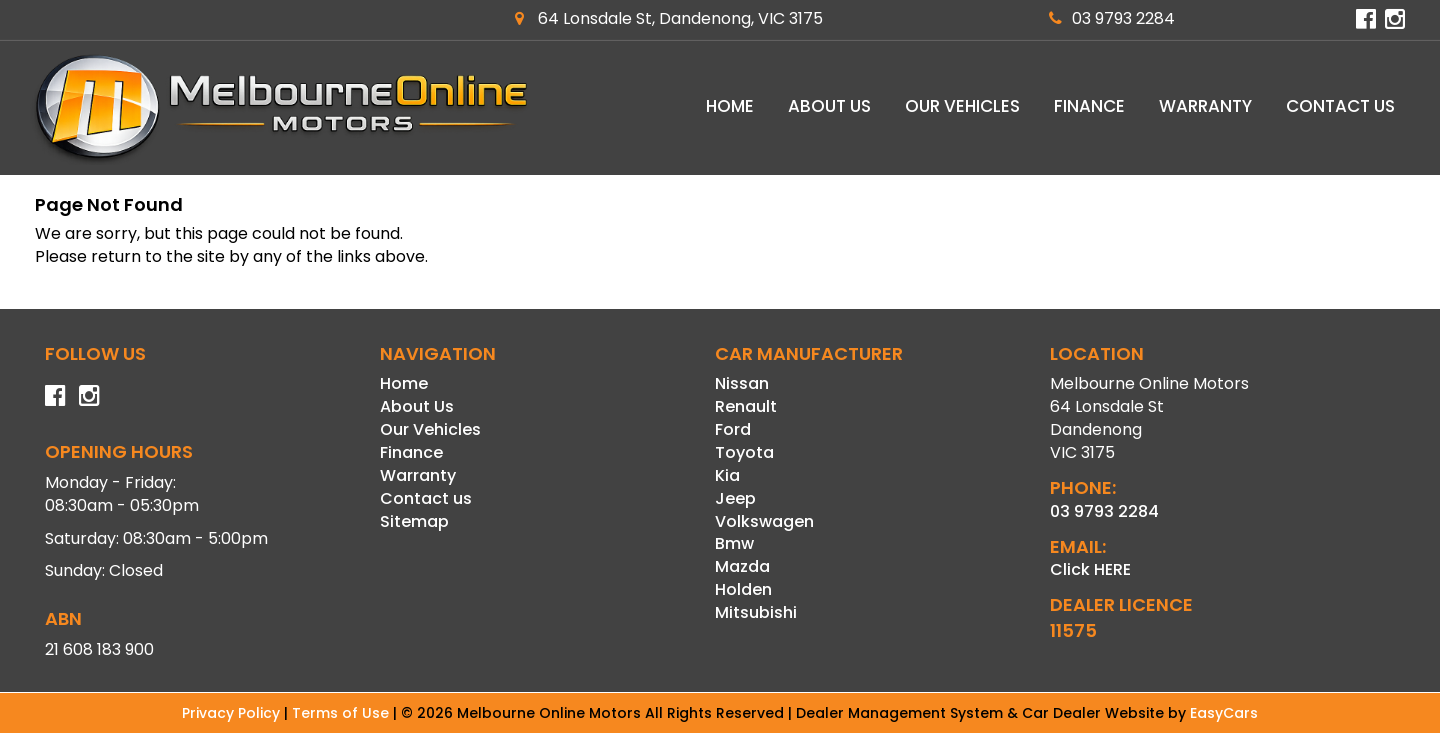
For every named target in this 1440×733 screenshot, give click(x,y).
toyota (744, 452)
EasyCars (1224, 713)
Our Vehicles (962, 106)
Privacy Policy (233, 713)
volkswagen (764, 521)
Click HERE (1090, 569)
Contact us (1340, 106)
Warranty (1205, 106)
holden (743, 589)
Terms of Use (342, 713)
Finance (1089, 106)
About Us (829, 106)
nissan (742, 383)
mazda (742, 566)
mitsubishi (756, 612)
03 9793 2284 (1112, 18)
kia (727, 475)
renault (746, 406)
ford (733, 429)
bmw (734, 543)
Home (730, 106)
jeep (735, 498)
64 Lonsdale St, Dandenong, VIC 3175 (669, 18)
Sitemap (414, 521)
